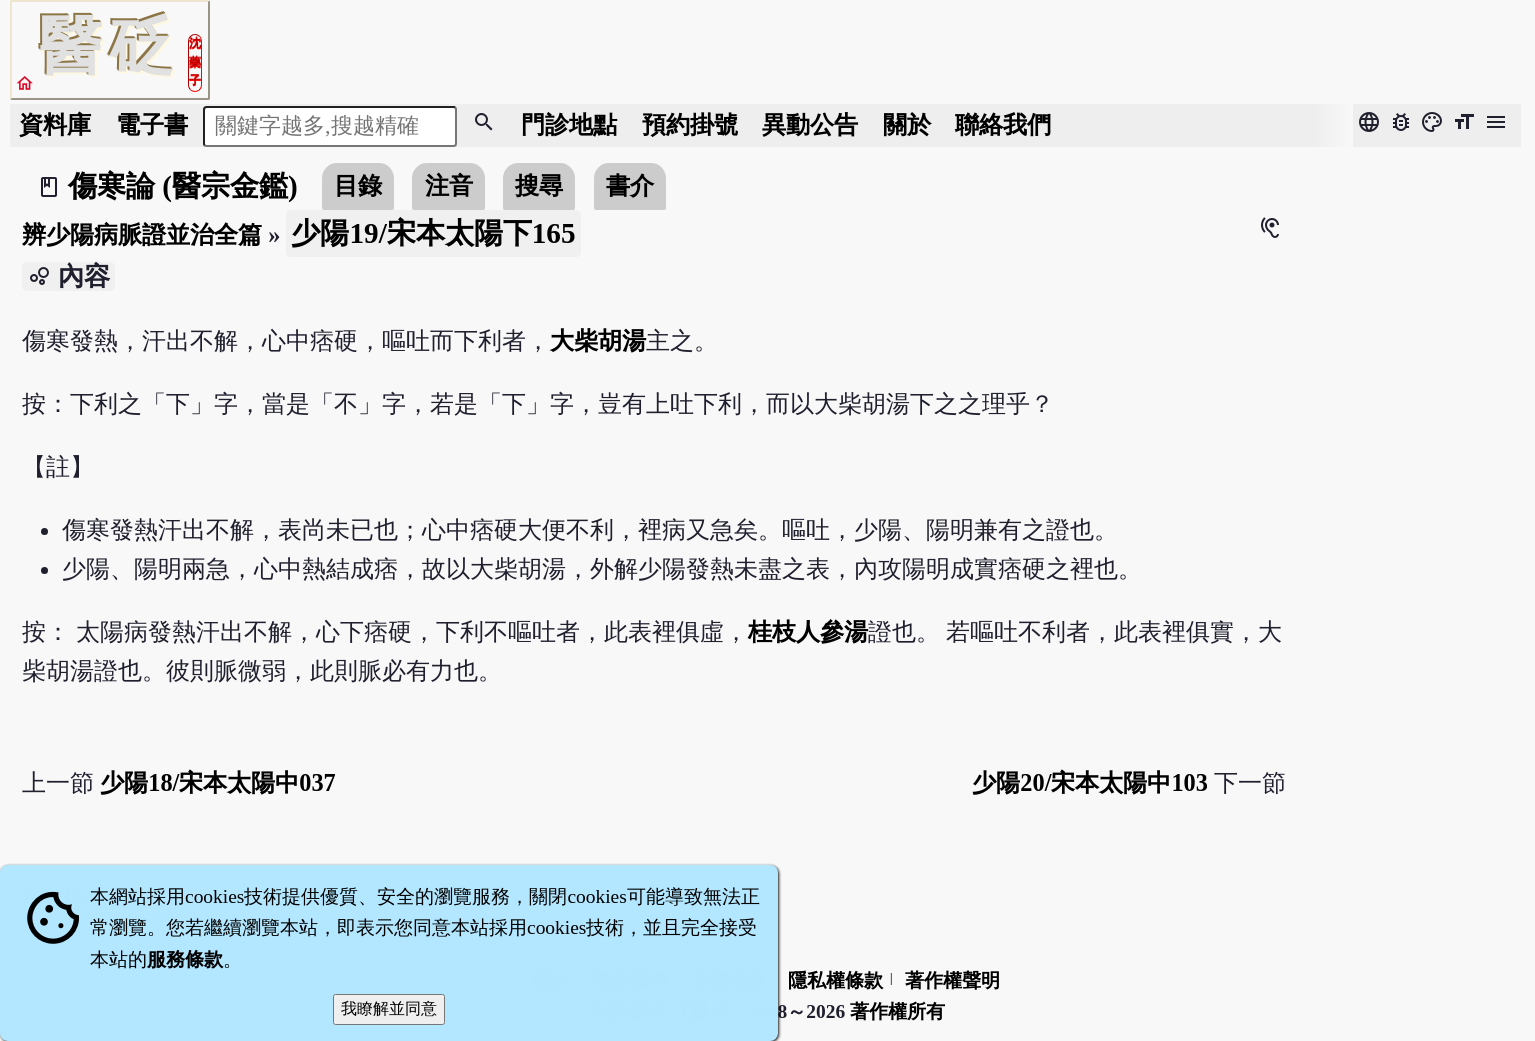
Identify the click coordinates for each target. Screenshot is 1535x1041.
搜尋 (539, 185)
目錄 (358, 185)
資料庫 (55, 124)
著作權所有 (897, 1011)
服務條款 (185, 959)
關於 (907, 124)
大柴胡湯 (598, 340)
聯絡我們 (1003, 124)
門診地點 (569, 124)
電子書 (152, 124)
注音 (449, 185)
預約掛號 (690, 124)
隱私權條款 (835, 980)
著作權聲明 (952, 980)
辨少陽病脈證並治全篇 (142, 234)
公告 (810, 124)
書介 (630, 185)
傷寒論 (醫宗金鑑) (183, 186)
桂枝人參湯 (808, 631)
